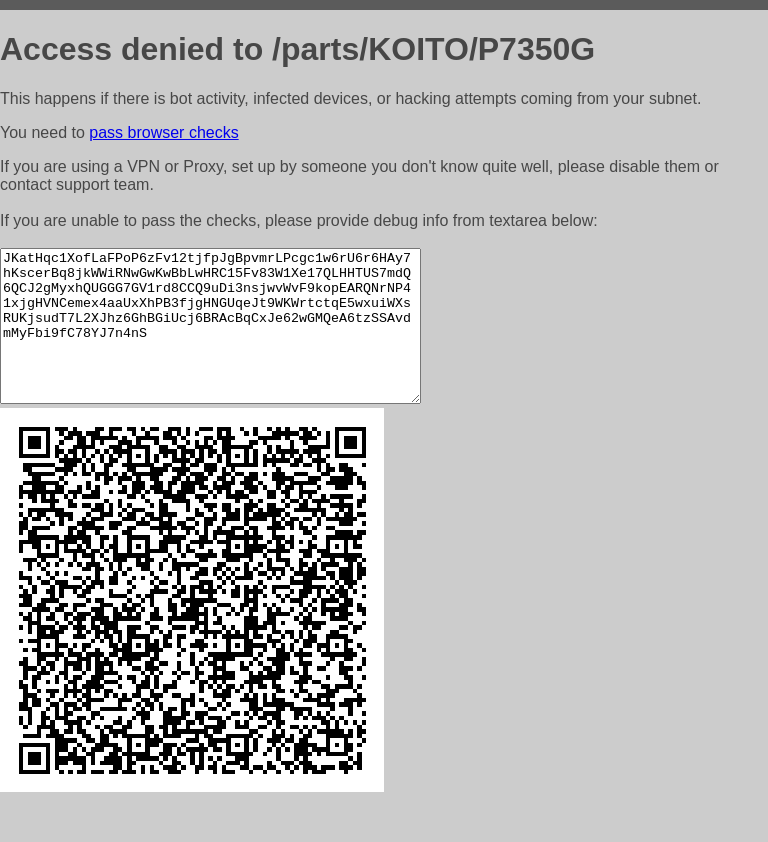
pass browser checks (163, 132)
